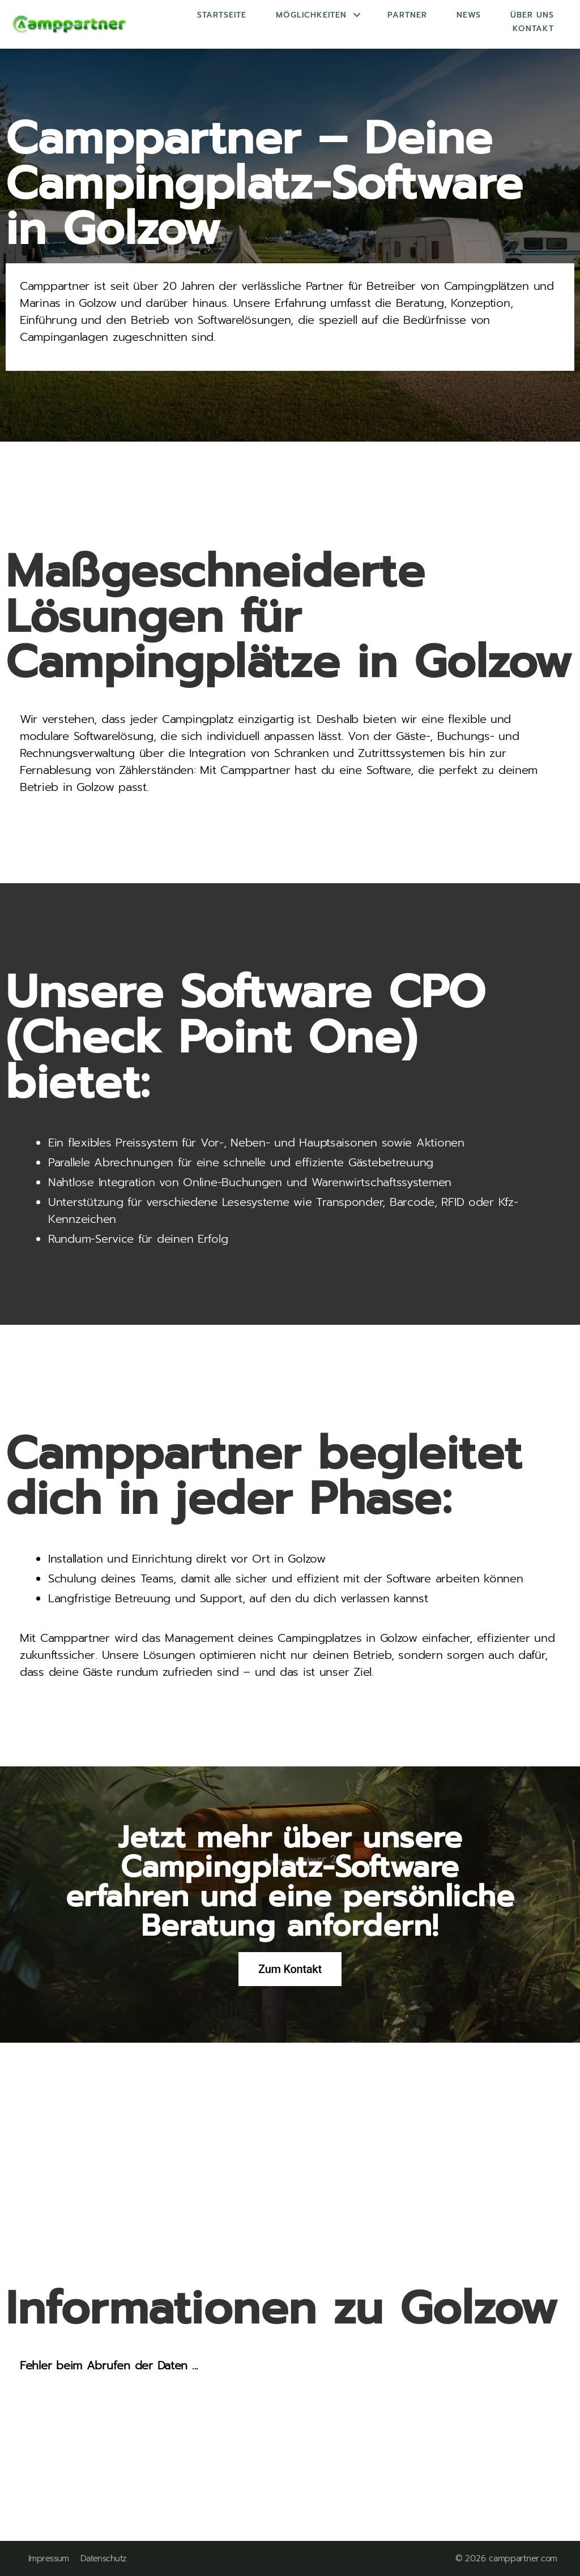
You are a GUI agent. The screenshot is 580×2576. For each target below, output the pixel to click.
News (469, 15)
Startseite (221, 15)
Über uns (532, 15)
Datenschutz (103, 2558)
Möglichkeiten (311, 15)
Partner (407, 15)
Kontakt (533, 29)
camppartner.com (523, 2558)
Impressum (48, 2558)
